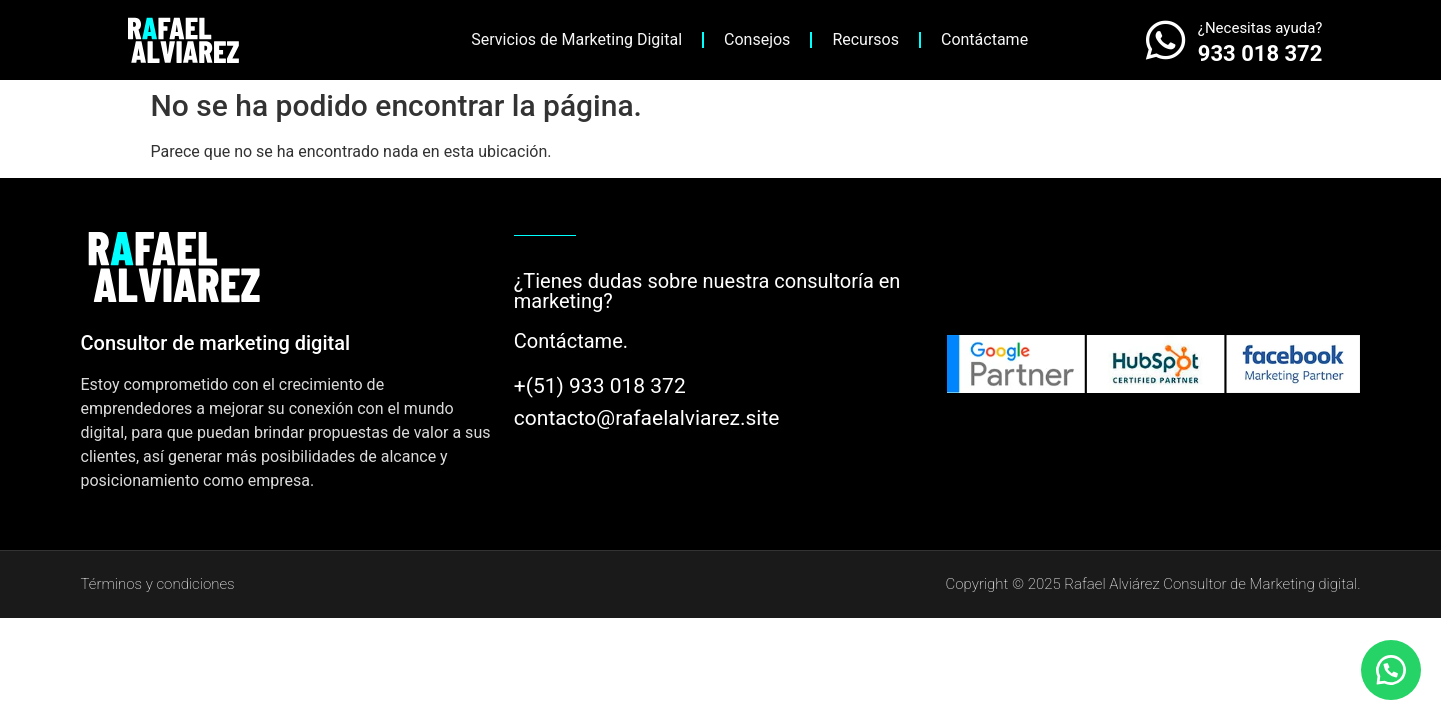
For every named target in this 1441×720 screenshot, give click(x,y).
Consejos (757, 39)
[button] (1391, 670)
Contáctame (984, 39)
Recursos (865, 39)
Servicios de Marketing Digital (576, 39)
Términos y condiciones (158, 584)
